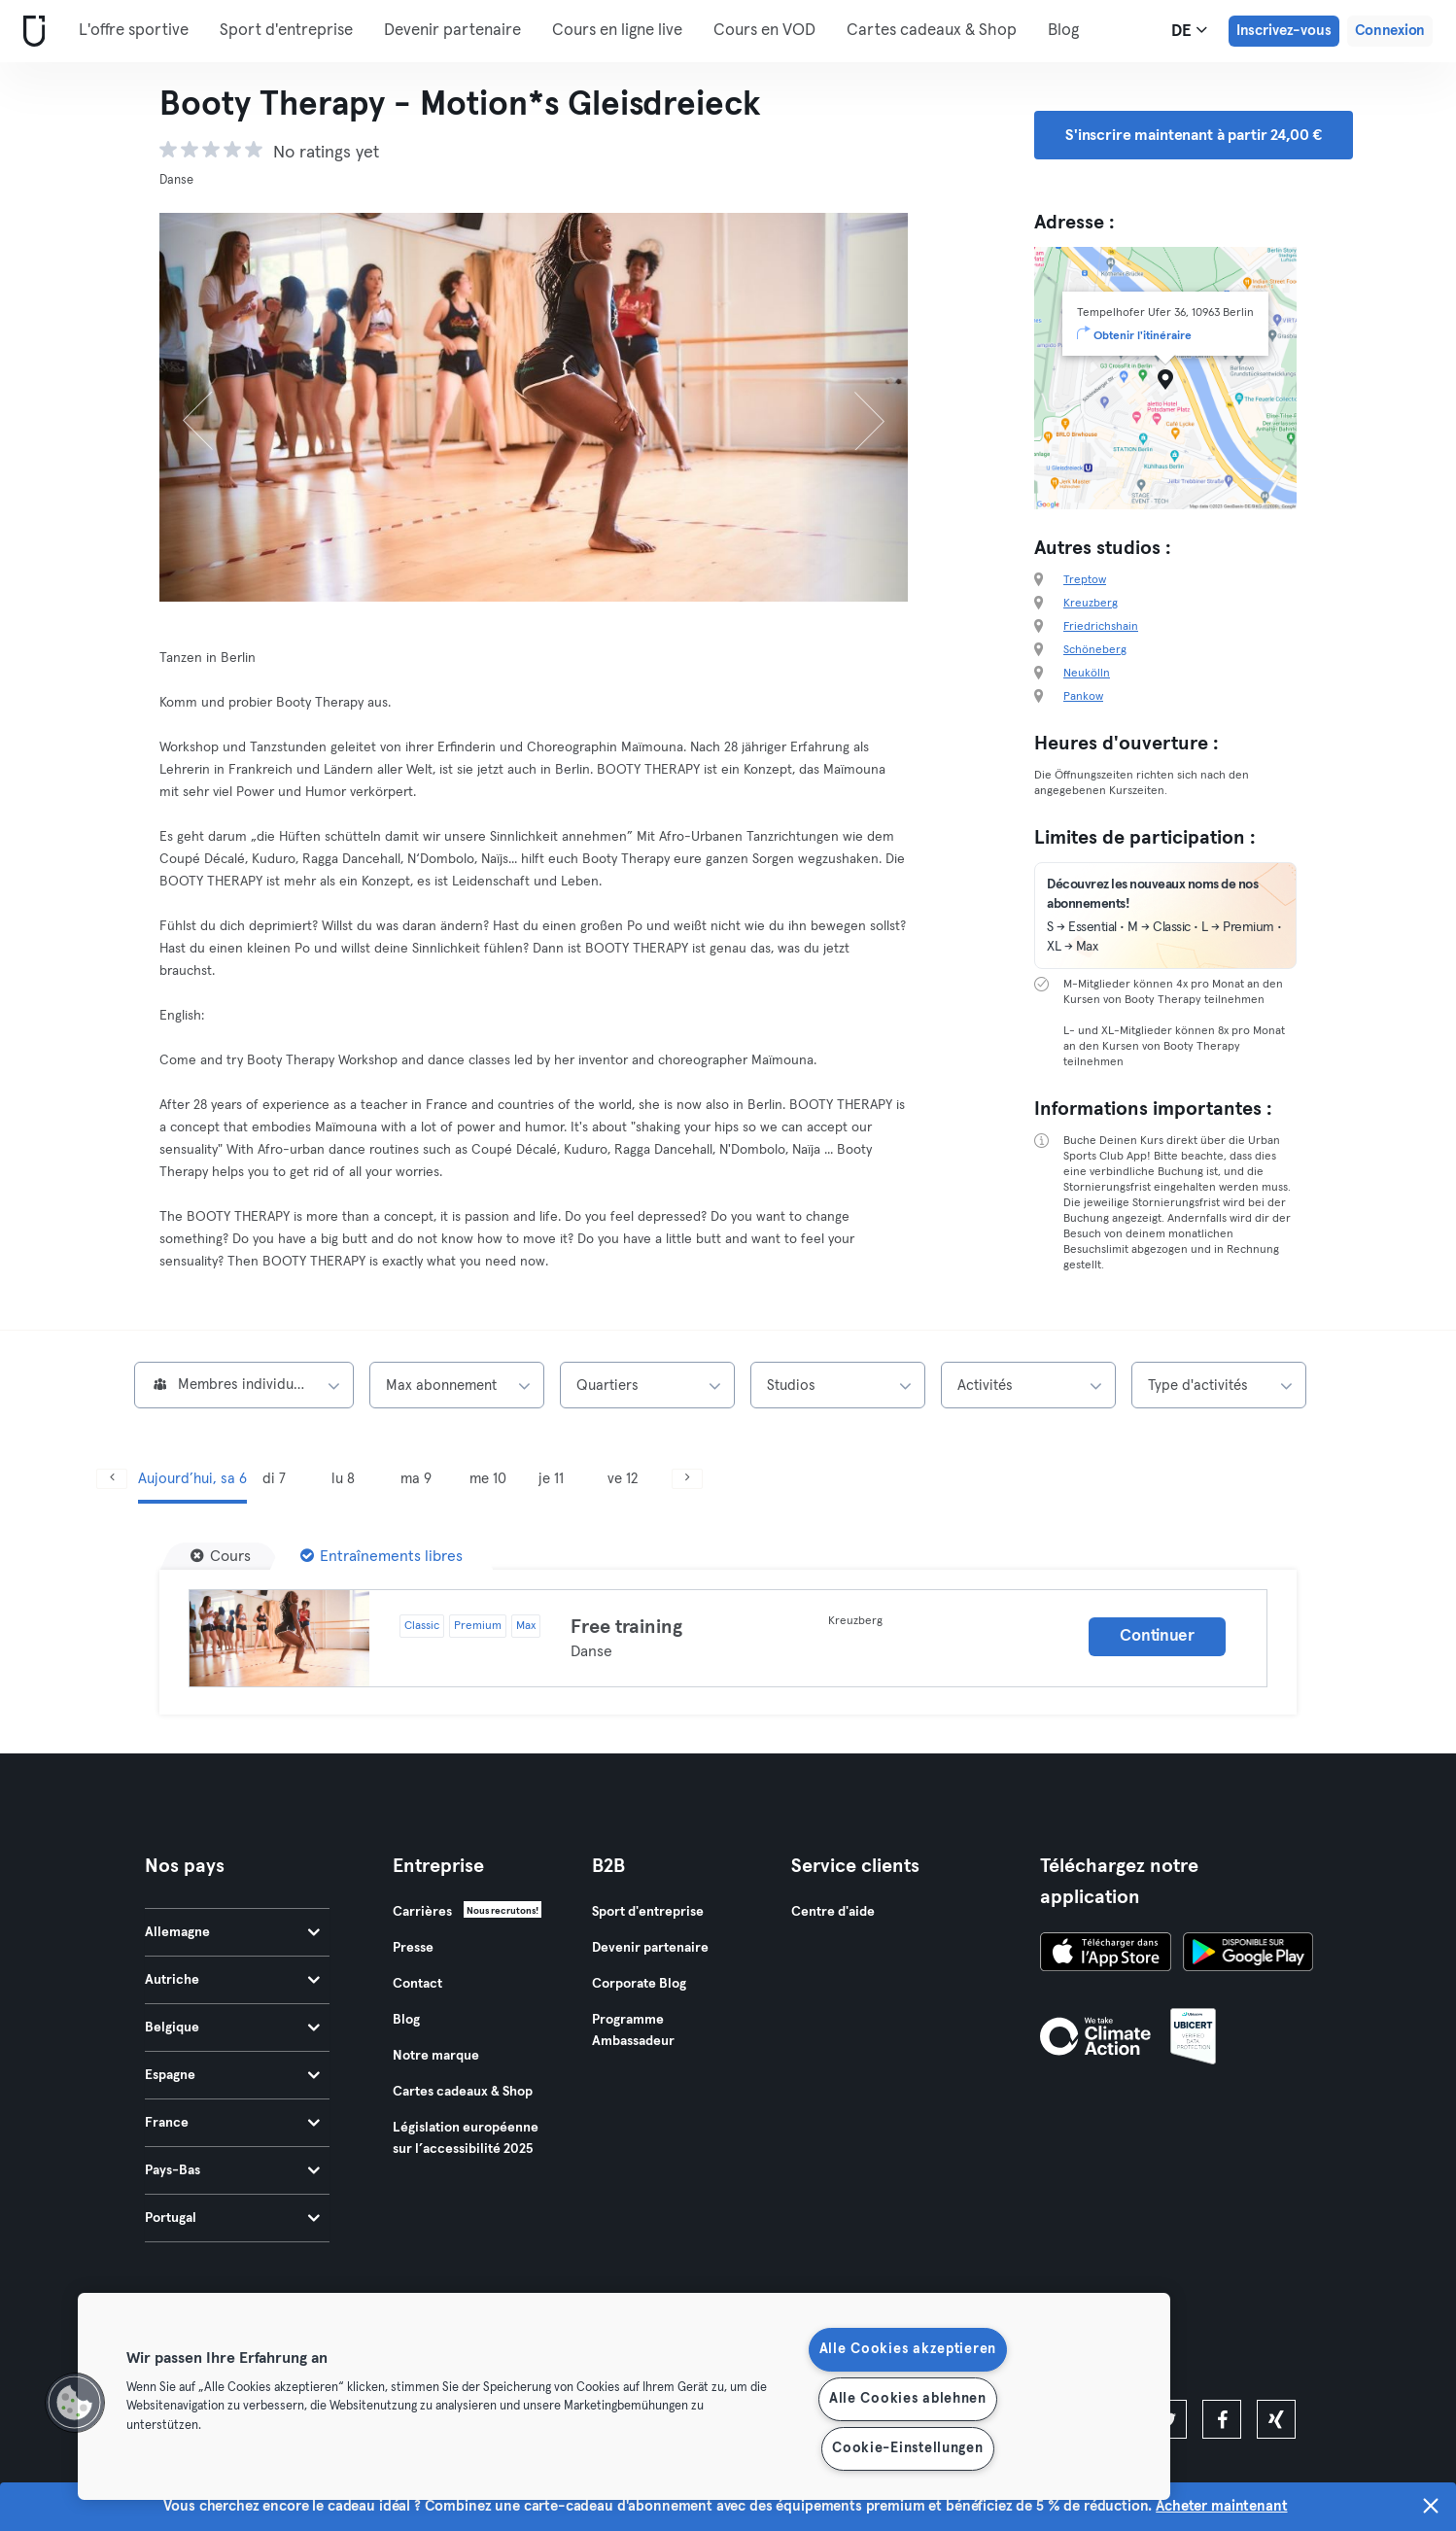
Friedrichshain (1100, 627)
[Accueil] (30, 31)
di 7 (274, 1479)
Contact (417, 1984)
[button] (75, 2403)
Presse (413, 1948)
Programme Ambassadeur (633, 2030)
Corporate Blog (639, 1984)
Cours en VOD (764, 30)
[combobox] (244, 1385)
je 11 (551, 1479)
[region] (624, 2396)
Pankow (1083, 697)
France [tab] (232, 2122)
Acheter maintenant (1221, 2521)
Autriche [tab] (232, 1980)
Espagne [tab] (232, 2075)
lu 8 (343, 1479)
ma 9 (416, 1479)
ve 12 (622, 1479)
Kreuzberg (1090, 603)
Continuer (1157, 1636)
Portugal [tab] (232, 2218)
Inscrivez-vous (1284, 30)
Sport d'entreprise (286, 30)
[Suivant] (852, 407)
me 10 (487, 1479)
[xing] (1276, 2419)
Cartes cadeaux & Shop (932, 30)
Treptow (1084, 580)
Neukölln (1086, 673)
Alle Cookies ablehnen (908, 2399)
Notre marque (436, 2056)
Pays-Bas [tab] (232, 2170)
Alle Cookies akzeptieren (907, 2349)
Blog (406, 2020)
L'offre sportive (134, 30)
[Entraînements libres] (381, 1556)
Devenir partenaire (452, 30)
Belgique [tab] (232, 2027)
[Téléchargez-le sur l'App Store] (1105, 1954)
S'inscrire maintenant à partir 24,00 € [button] (1193, 135)
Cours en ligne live (617, 30)
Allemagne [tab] (232, 1932)
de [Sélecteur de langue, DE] (1189, 30)
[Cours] (220, 1556)
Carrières (422, 1912)
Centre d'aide (833, 1912)
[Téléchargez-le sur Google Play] (1248, 1954)
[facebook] (1221, 2419)
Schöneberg (1095, 650)
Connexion (1390, 30)
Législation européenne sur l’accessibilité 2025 (465, 2138)
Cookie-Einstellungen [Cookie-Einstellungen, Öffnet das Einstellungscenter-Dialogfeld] (907, 2448)
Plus (1073, 29)
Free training (626, 1627)
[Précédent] (215, 407)
